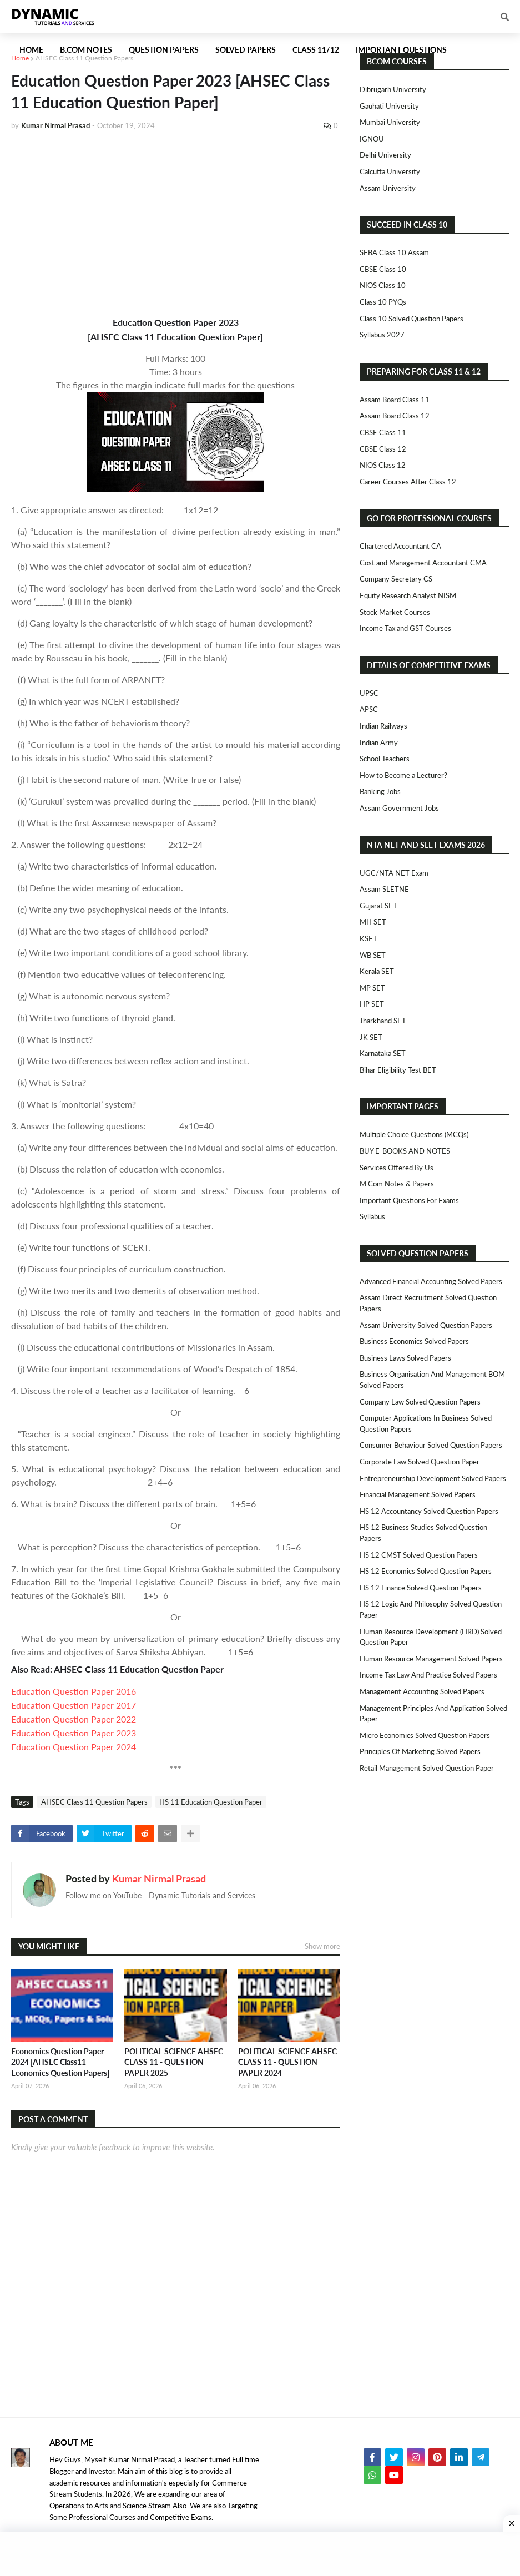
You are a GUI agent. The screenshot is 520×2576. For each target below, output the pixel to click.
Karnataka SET (383, 1053)
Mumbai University (390, 122)
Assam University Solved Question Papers (426, 1325)
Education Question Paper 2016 (73, 1691)
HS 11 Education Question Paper (210, 1801)
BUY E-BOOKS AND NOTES (405, 1150)
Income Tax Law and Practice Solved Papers (428, 1674)
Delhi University (385, 154)
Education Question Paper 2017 (73, 1705)
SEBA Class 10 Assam (394, 252)
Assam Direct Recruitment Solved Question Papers (428, 1303)
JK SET (371, 1037)
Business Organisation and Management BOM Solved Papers (432, 1380)
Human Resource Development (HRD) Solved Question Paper (431, 1637)
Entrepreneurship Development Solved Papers (433, 1478)
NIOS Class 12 (383, 465)
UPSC (369, 693)
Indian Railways (383, 725)
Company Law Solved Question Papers (420, 1401)
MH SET (373, 921)
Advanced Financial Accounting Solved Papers (431, 1281)
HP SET (372, 1003)
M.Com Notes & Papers (397, 1183)
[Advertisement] (175, 223)
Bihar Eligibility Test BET (398, 1069)
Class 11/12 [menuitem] (315, 49)
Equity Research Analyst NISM (408, 595)
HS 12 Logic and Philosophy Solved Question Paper (431, 1609)
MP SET (372, 987)
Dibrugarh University (393, 89)
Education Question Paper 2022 (73, 1719)
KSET (368, 938)
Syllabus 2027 (382, 334)
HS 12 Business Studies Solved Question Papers (423, 1533)
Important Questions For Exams (409, 1200)
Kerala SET (377, 971)
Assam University (388, 188)
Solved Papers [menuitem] (245, 49)
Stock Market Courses (395, 612)
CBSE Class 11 (383, 432)
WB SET (373, 955)
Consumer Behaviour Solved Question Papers (431, 1445)
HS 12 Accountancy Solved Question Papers (429, 1511)
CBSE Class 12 (383, 449)
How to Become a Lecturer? (403, 775)
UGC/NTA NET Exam (394, 872)
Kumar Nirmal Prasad (159, 1878)
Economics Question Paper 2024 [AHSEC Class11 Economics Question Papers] (60, 2062)
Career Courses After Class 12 (408, 481)
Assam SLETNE (384, 889)
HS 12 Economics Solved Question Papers (426, 1571)
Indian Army (379, 742)
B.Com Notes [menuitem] (86, 49)
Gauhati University (389, 106)
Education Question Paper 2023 (73, 1733)
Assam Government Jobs (399, 808)
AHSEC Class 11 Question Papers (84, 58)
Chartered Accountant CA (400, 546)
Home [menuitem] (31, 49)
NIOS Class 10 (383, 285)
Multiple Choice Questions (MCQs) (414, 1134)
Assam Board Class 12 (395, 415)
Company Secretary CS (396, 578)
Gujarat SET (378, 905)
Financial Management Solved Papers (418, 1494)
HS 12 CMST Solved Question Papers (419, 1554)
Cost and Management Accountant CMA (423, 562)
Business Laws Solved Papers (405, 1357)
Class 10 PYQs (383, 301)
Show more (322, 1946)
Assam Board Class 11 (395, 399)
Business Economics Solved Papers (414, 1341)
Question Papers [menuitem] (164, 49)
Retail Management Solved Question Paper (427, 1768)
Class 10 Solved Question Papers (411, 318)
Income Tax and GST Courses (405, 628)
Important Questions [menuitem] (401, 49)
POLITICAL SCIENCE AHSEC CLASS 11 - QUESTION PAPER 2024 (287, 2062)
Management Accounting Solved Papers (422, 1691)
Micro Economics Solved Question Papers (425, 1735)
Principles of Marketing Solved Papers (420, 1751)
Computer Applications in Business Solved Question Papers (426, 1423)
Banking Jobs (380, 791)
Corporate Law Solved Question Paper (419, 1461)
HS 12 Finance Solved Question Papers (421, 1587)
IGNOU (372, 138)
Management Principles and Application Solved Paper (433, 1714)
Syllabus (372, 1216)
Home (20, 58)
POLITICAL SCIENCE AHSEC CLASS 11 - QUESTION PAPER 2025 (173, 2062)
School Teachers (385, 758)
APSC (369, 709)
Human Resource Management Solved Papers (431, 1658)
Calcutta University (390, 171)
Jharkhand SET (383, 1020)
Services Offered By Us (396, 1167)
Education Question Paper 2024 (73, 1746)
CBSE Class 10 (383, 269)
